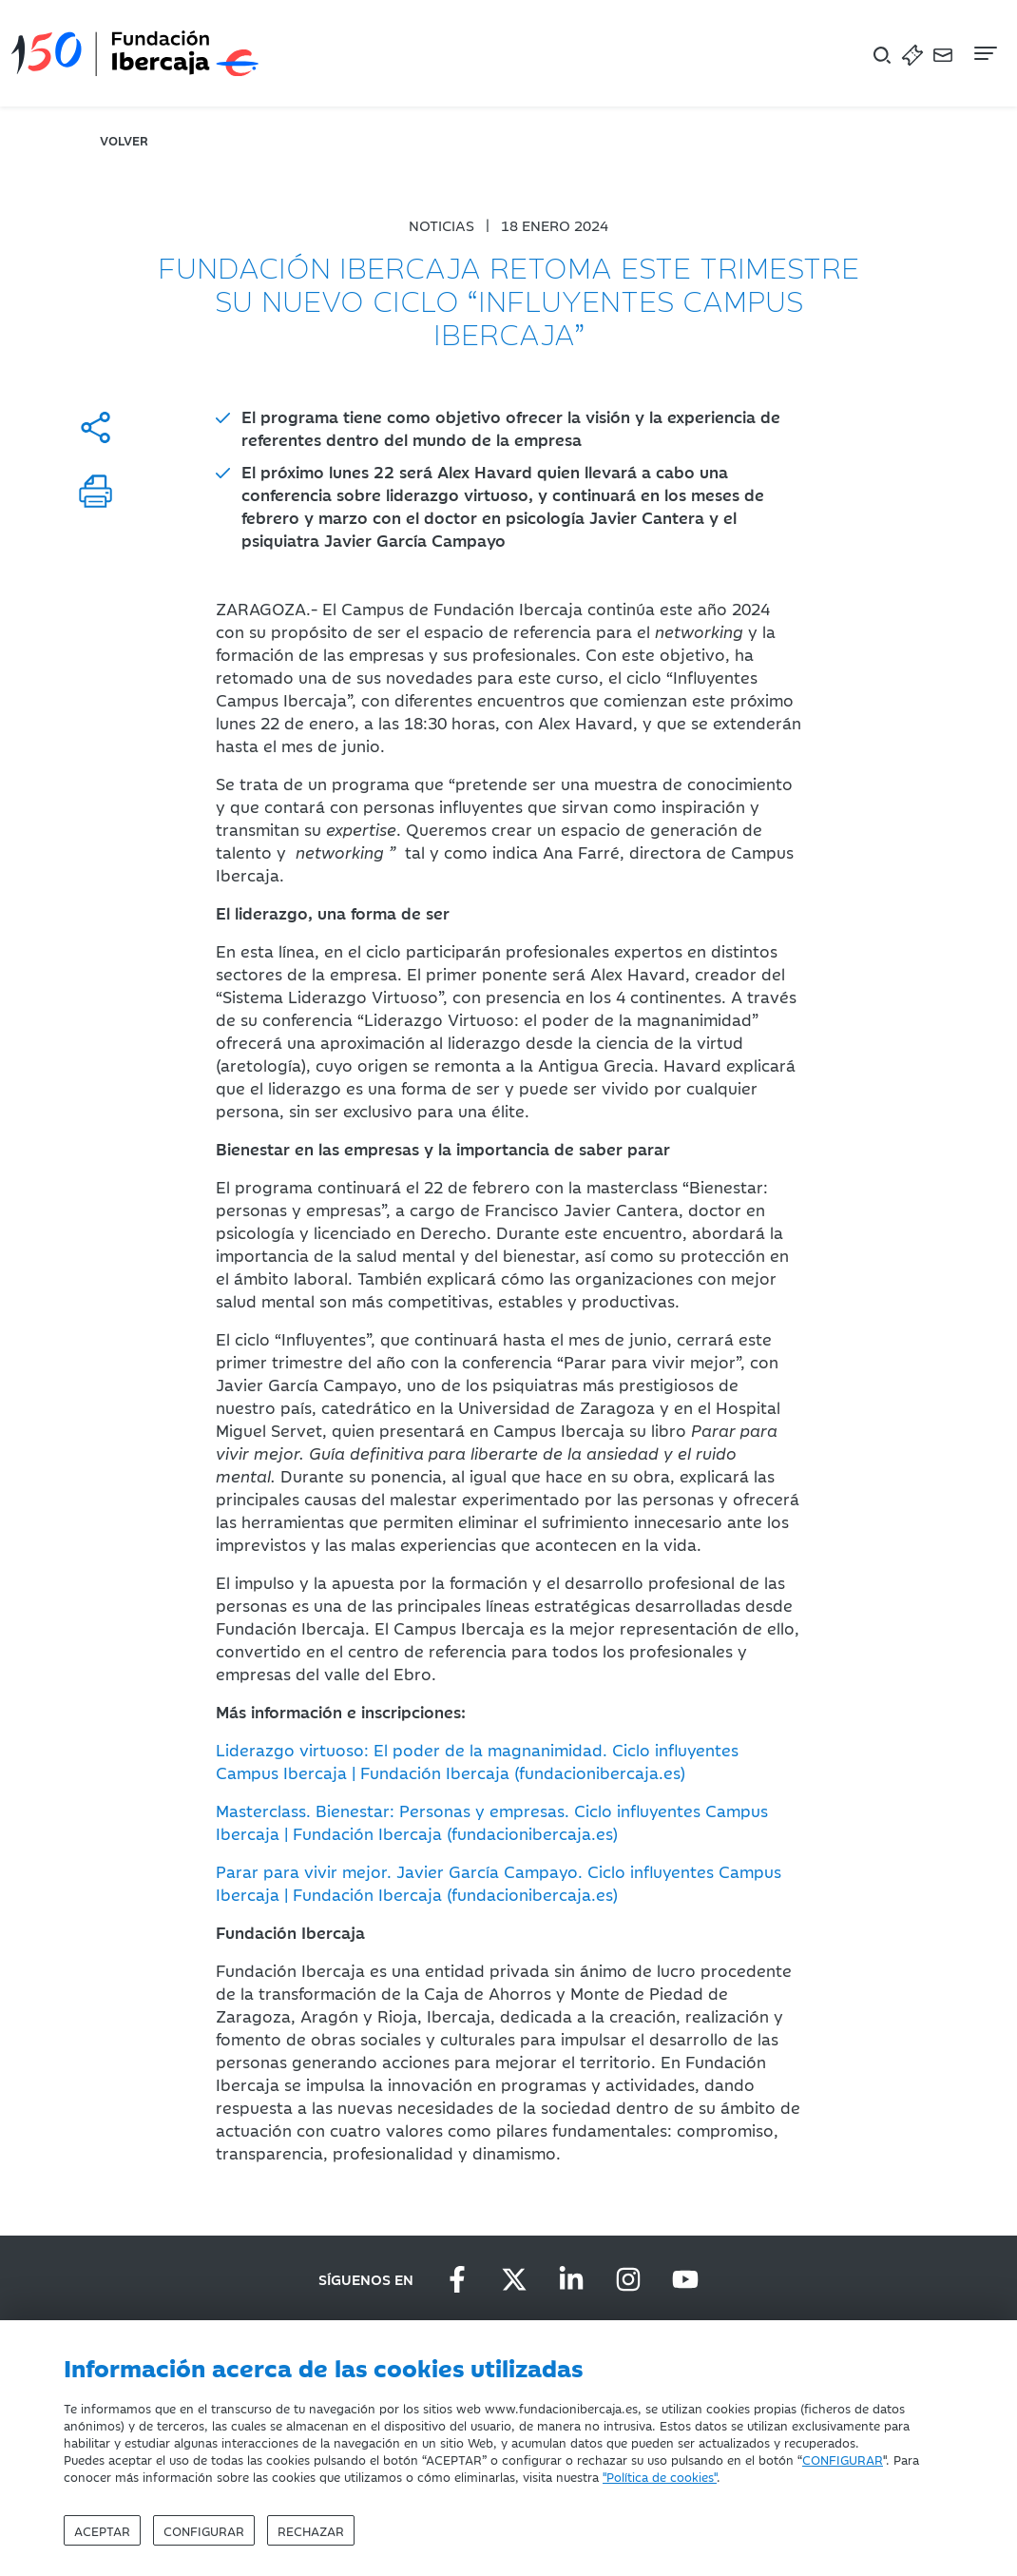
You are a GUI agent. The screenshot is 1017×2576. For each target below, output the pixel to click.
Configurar (203, 2530)
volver (124, 139)
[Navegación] (984, 53)
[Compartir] (95, 427)
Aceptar (102, 2530)
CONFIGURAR (842, 2459)
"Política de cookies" (660, 2476)
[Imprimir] (95, 491)
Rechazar (311, 2530)
